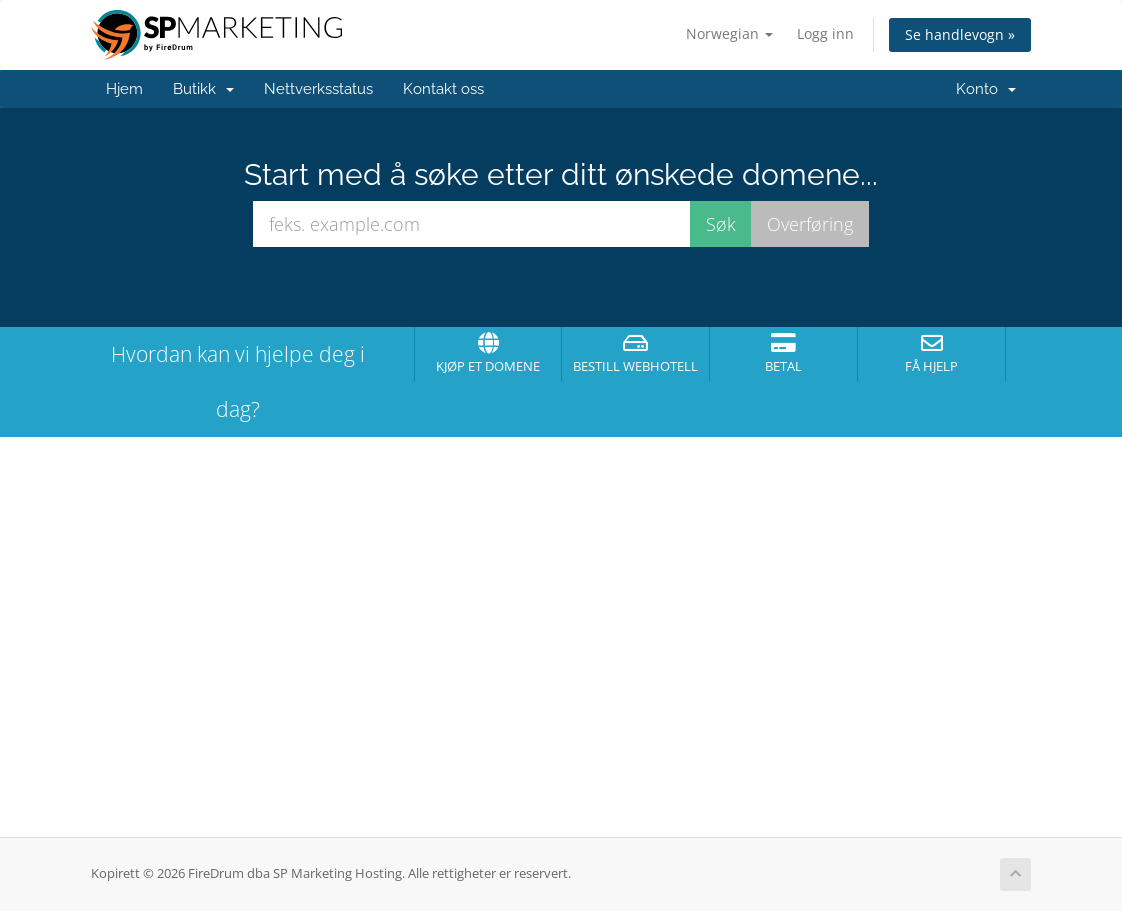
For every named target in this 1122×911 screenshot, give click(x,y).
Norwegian (729, 33)
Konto (986, 89)
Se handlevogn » (960, 34)
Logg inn (825, 33)
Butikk (203, 89)
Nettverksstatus (318, 89)
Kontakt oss (443, 89)
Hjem (124, 89)
